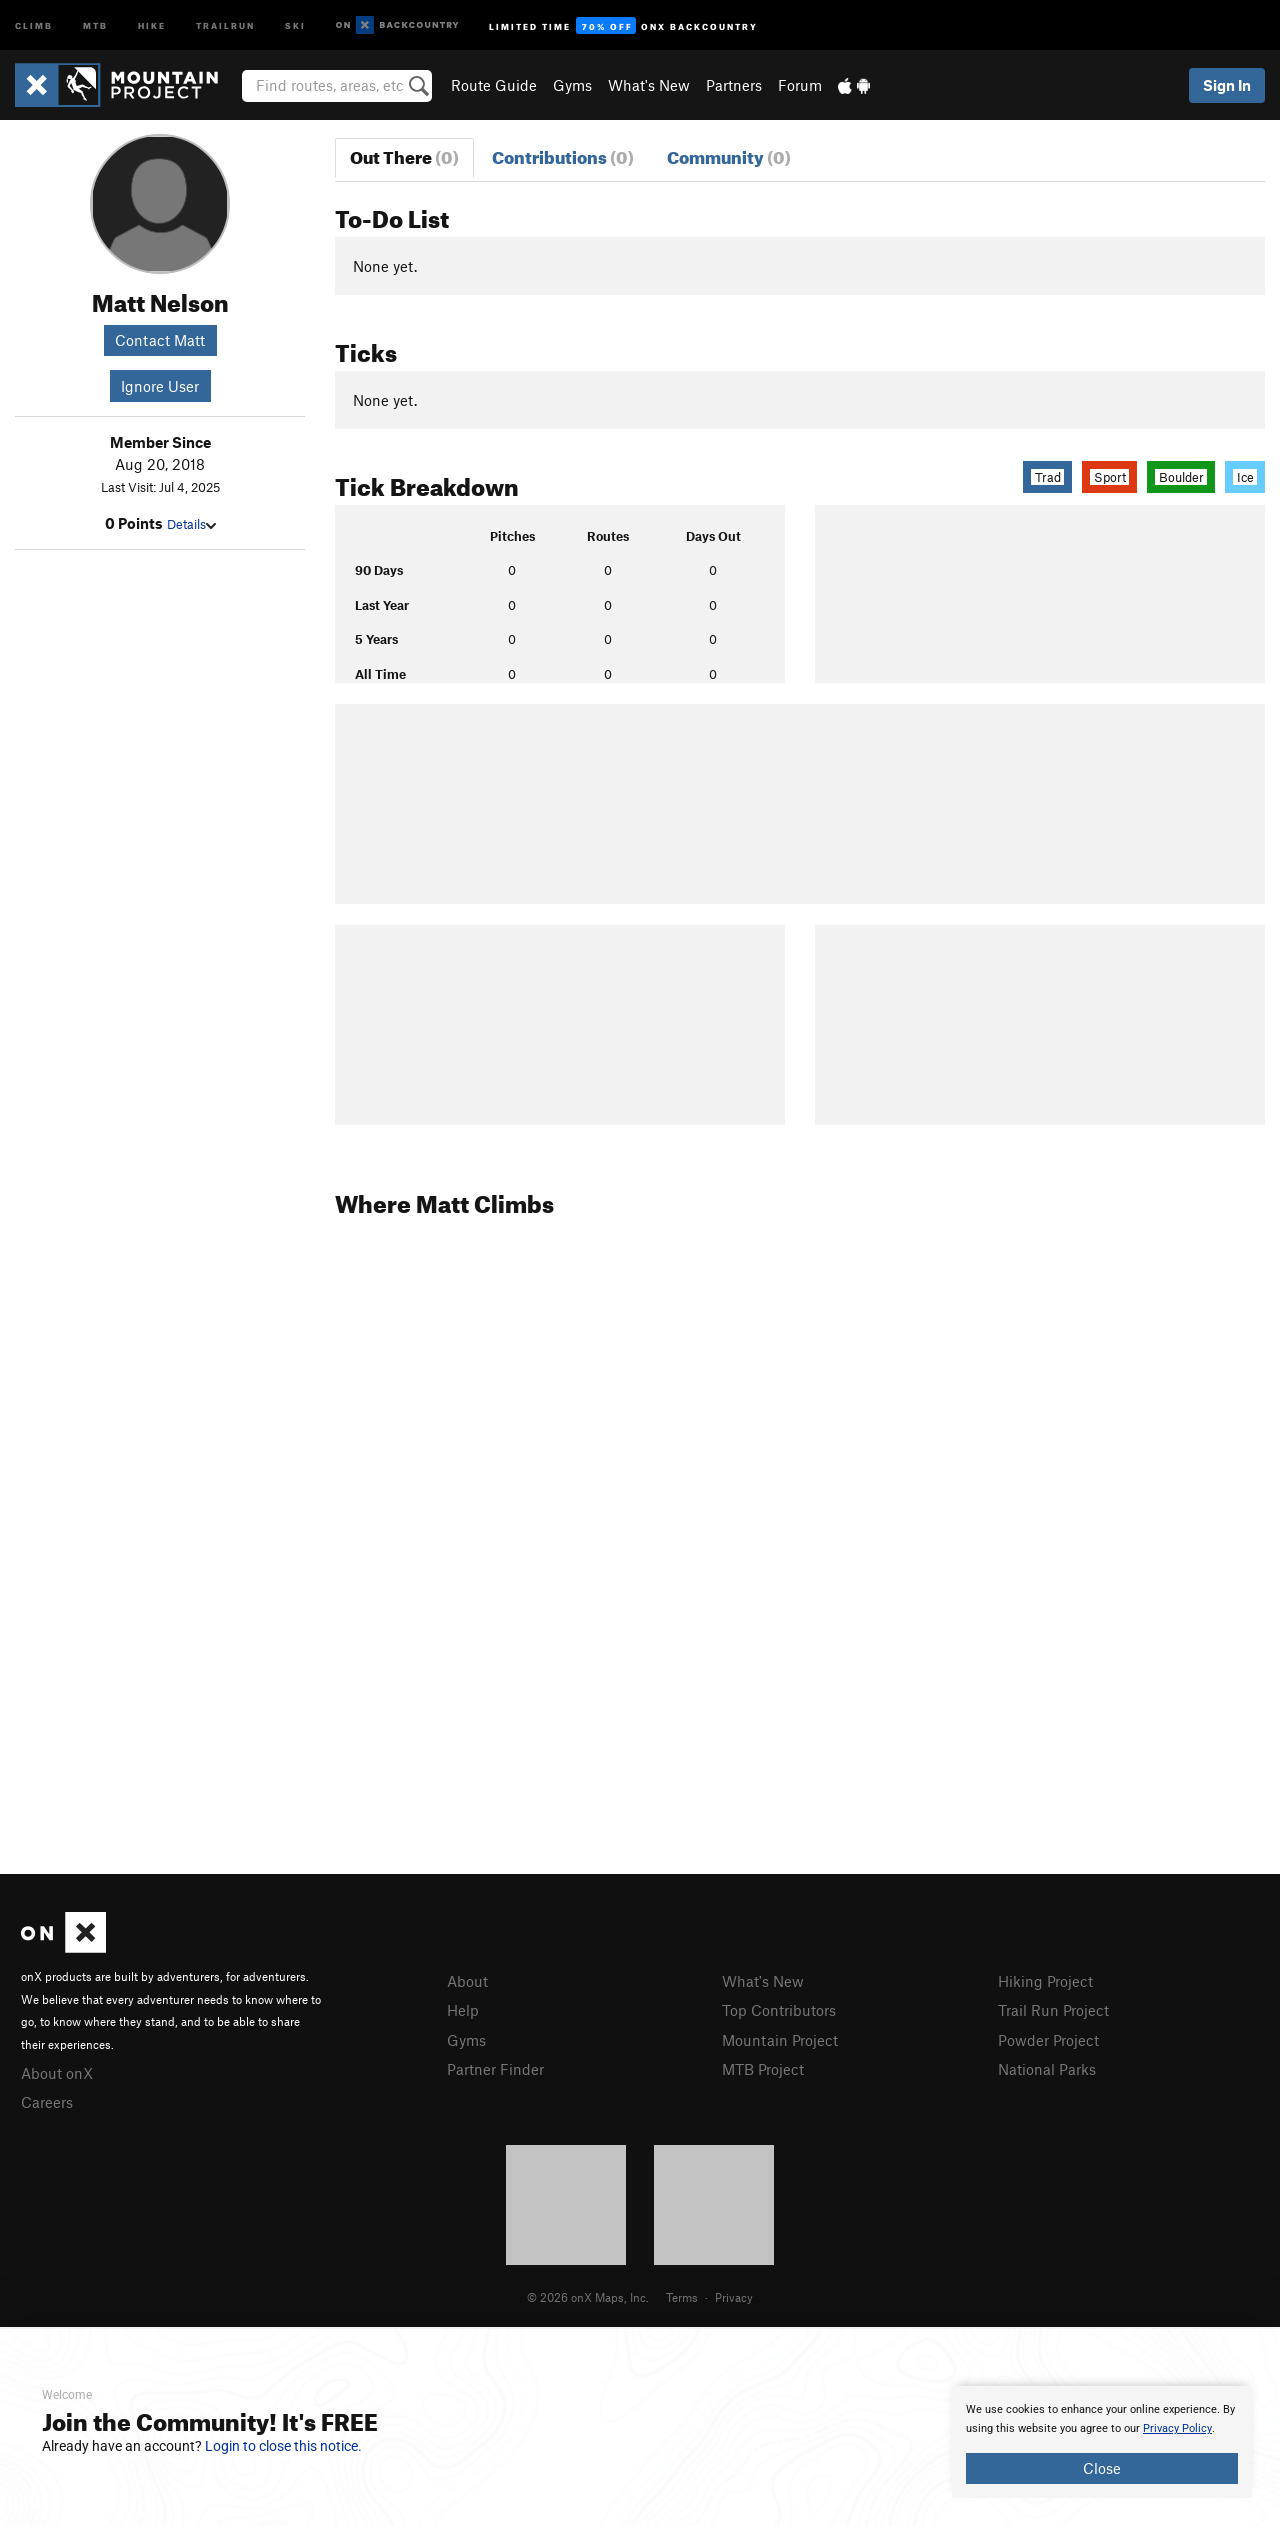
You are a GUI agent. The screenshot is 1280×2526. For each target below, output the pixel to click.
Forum (800, 85)
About (467, 1981)
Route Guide (494, 85)
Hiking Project (1045, 1981)
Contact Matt (160, 340)
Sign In (1227, 85)
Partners (734, 85)
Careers (47, 2102)
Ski (295, 24)
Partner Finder (495, 2069)
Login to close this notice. (283, 2446)
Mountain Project (780, 2040)
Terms (682, 2297)
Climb (34, 24)
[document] (1102, 2442)
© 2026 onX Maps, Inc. (588, 2297)
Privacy (734, 2297)
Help (463, 2010)
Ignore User (160, 386)
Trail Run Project (1053, 2010)
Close (1102, 2468)
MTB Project (763, 2069)
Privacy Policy (1177, 2428)
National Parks (1047, 2069)
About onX (57, 2073)
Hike (152, 24)
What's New (649, 85)
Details (191, 524)
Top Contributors (779, 2010)
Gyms (572, 85)
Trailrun (225, 24)
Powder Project (1048, 2040)
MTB (95, 24)
